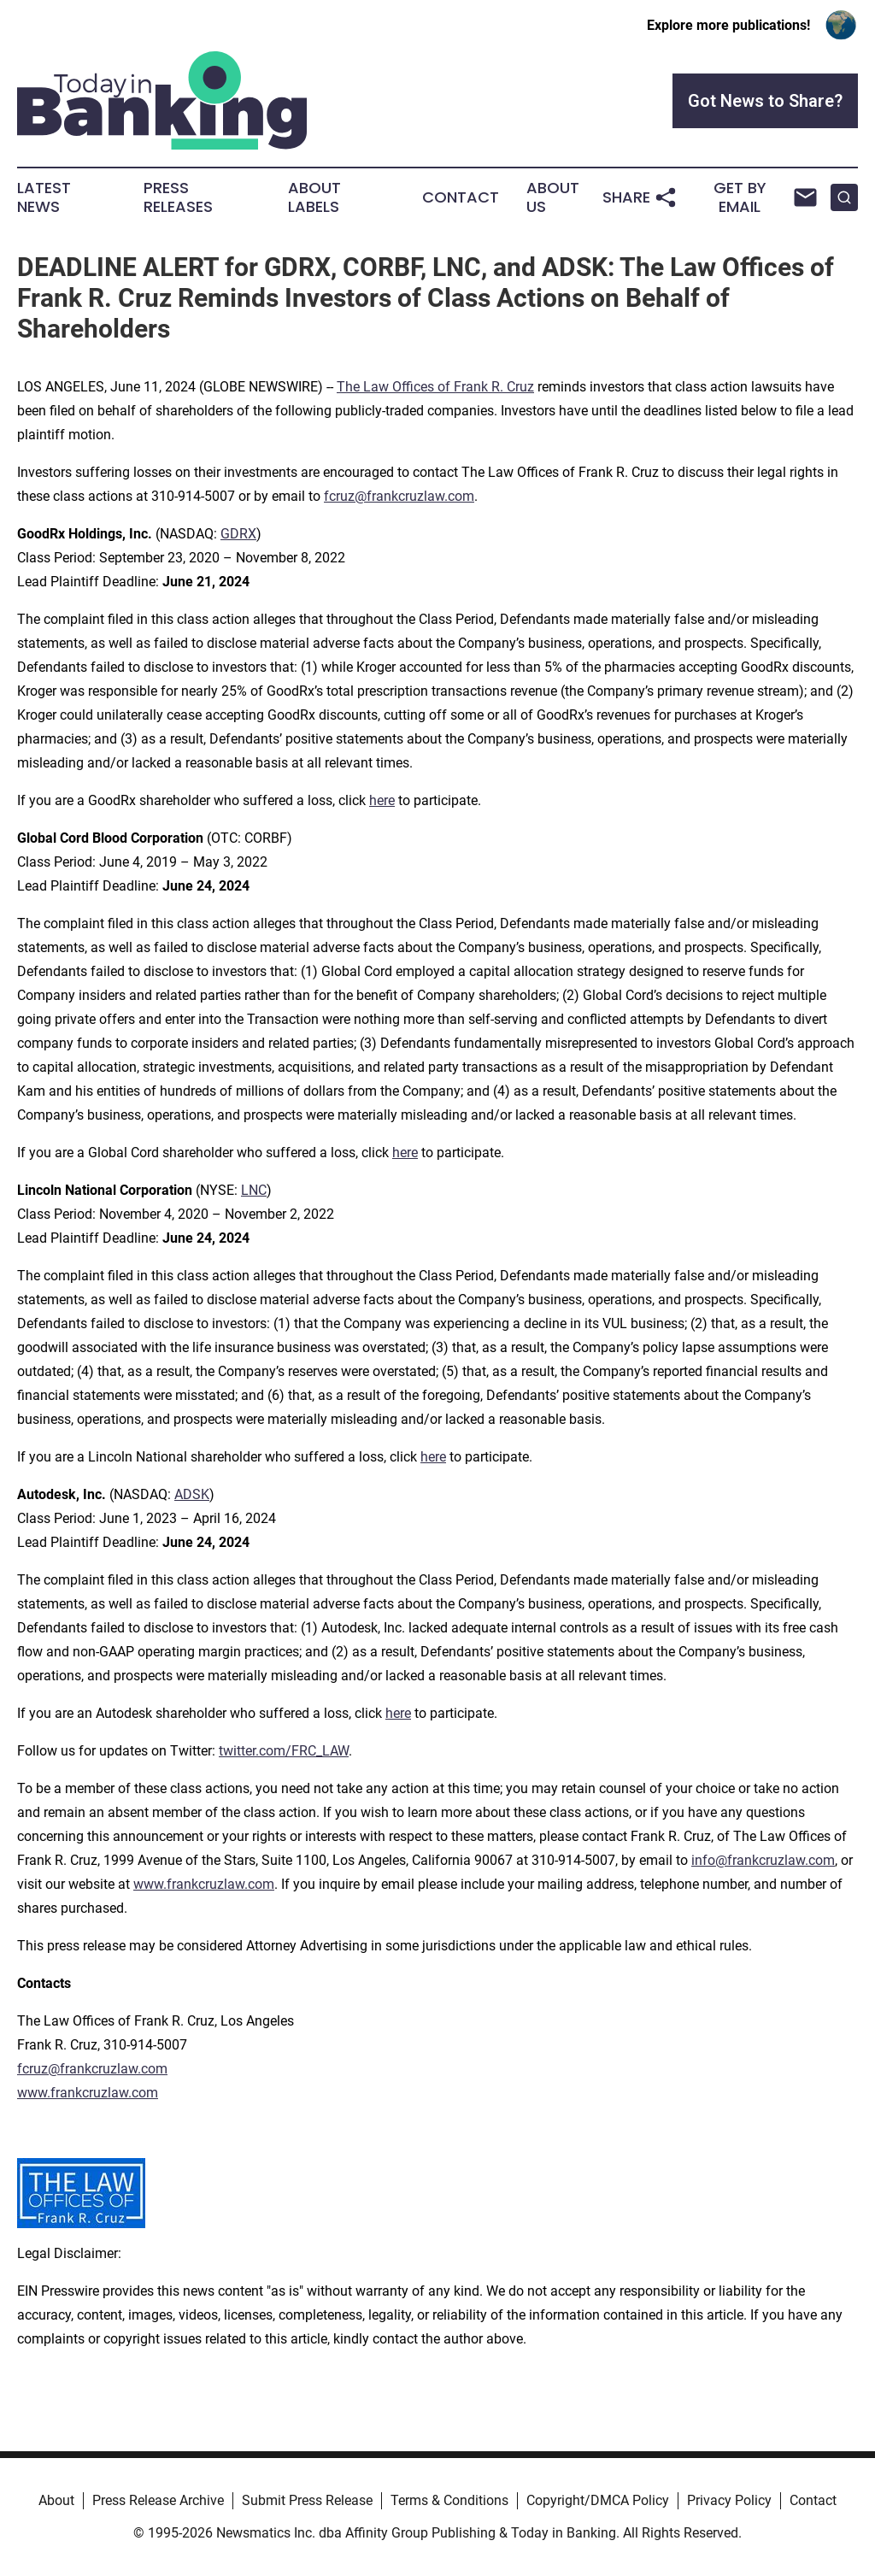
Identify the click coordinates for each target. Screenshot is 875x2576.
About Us (552, 197)
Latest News (44, 197)
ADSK (191, 1494)
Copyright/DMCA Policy (597, 2500)
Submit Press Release (307, 2500)
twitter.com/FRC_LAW (284, 1751)
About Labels (314, 197)
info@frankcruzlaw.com (763, 1860)
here (382, 800)
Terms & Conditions (449, 2500)
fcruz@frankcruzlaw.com (399, 496)
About (56, 2500)
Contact (460, 197)
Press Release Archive (158, 2500)
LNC (254, 1190)
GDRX (238, 534)
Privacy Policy (729, 2500)
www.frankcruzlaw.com (203, 1884)
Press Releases (178, 197)
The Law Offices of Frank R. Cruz (435, 387)
